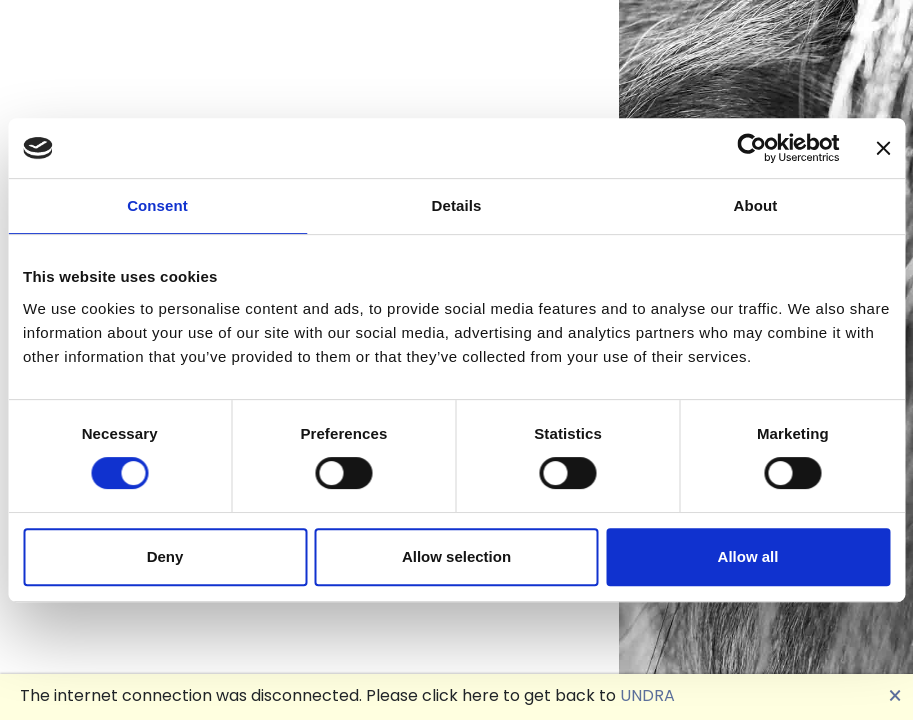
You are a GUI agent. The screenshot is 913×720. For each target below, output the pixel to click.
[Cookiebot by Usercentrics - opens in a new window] (751, 148)
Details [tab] (457, 205)
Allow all (748, 556)
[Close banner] (883, 148)
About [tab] (756, 205)
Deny (165, 556)
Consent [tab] (157, 205)
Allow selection (456, 556)
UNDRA (647, 695)
